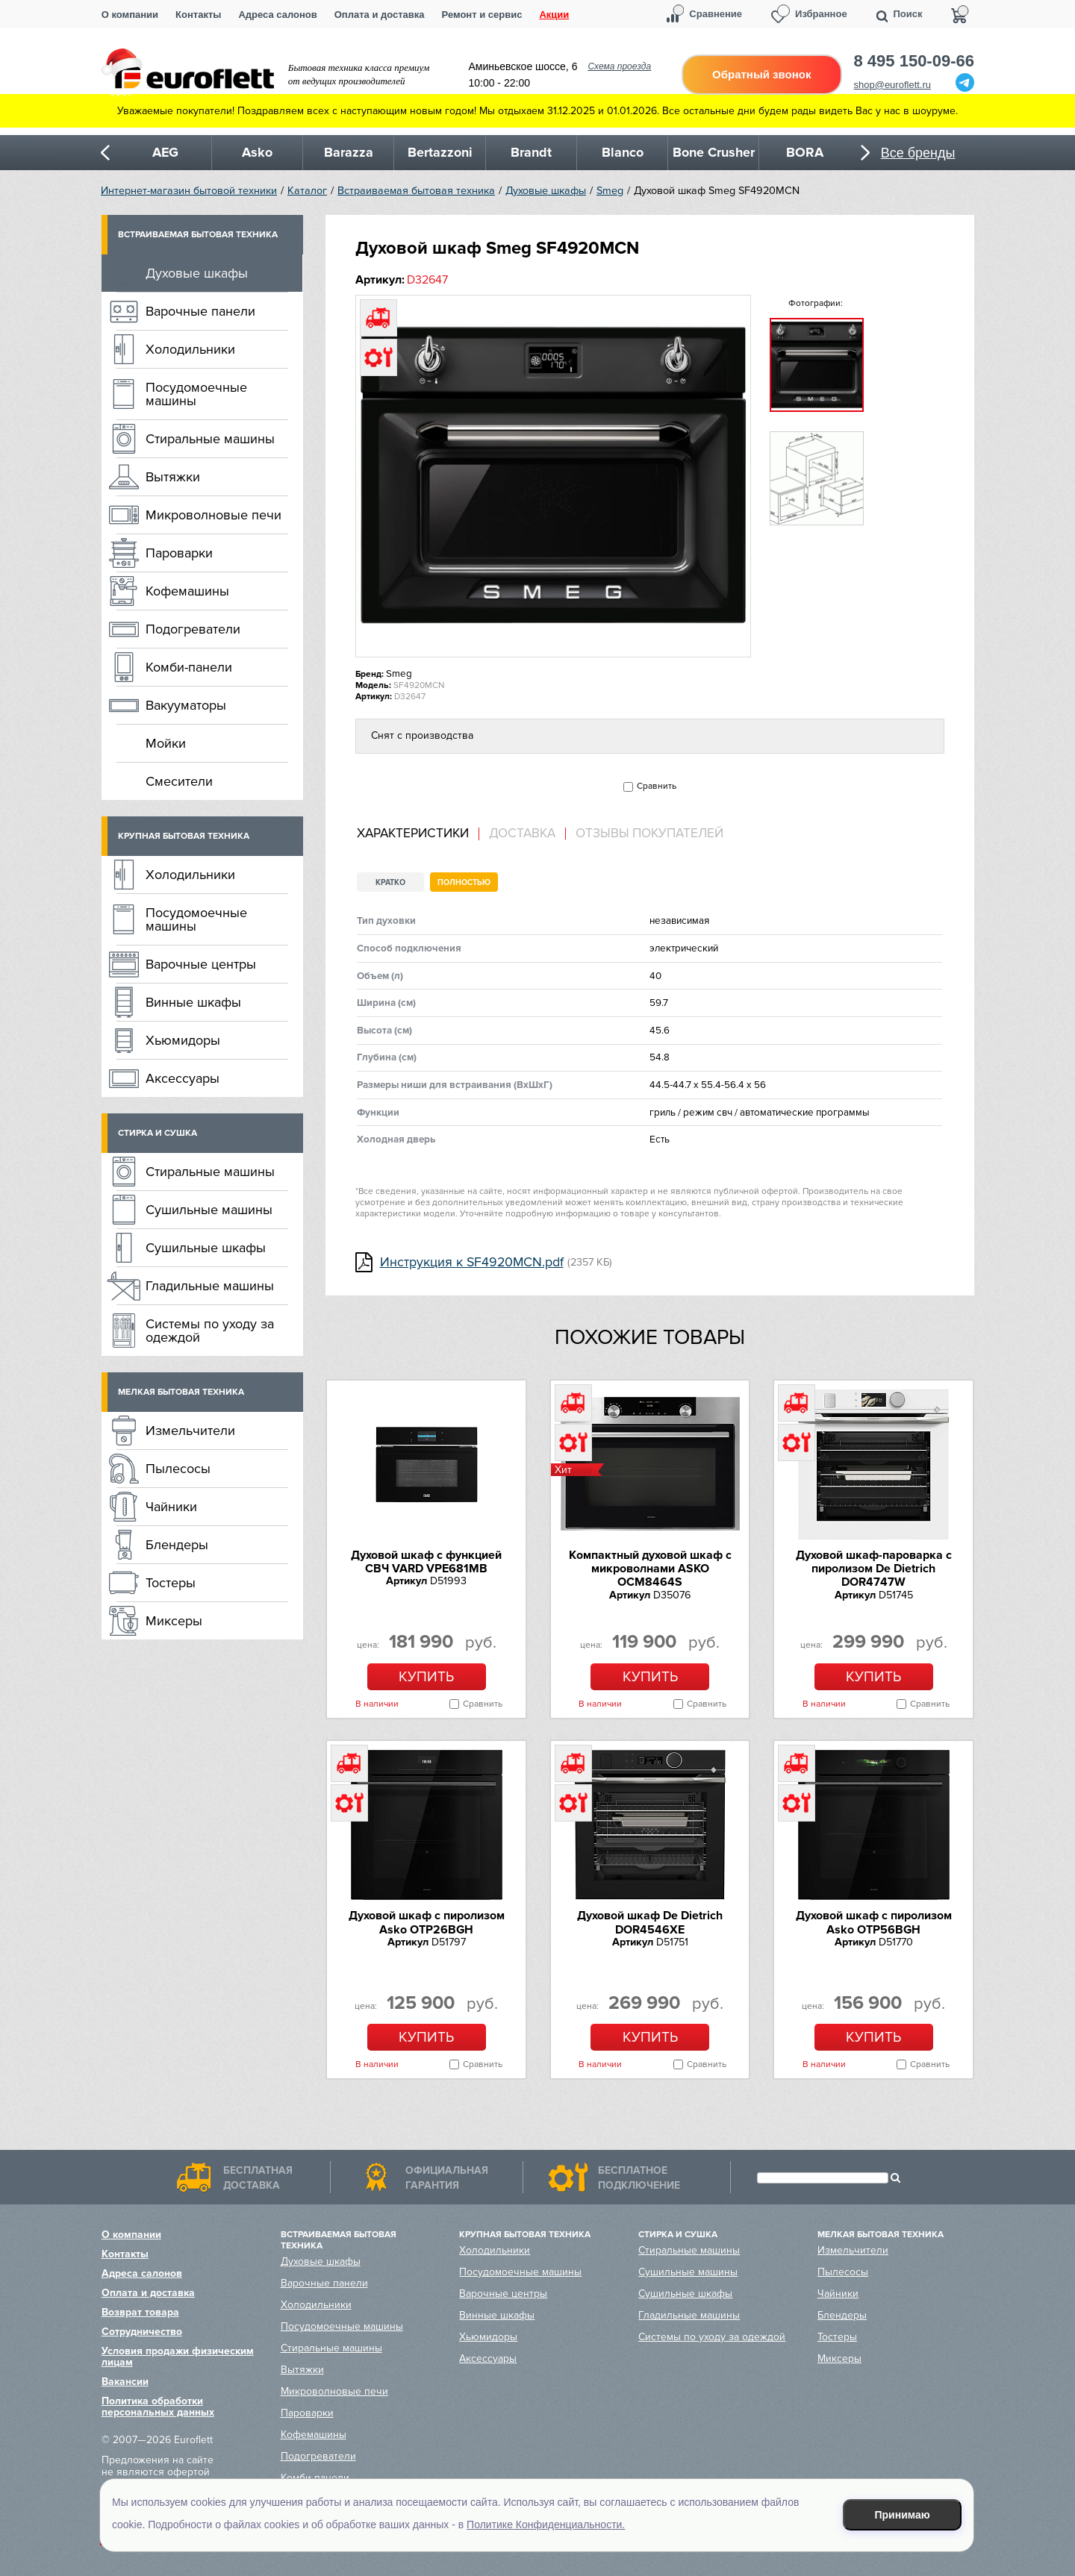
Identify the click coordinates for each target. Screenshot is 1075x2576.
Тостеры (171, 1583)
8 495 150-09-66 (914, 61)
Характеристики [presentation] (413, 834)
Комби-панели (189, 667)
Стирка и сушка (157, 1133)
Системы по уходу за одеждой (210, 1330)
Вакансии (125, 2381)
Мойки (166, 743)
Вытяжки (173, 477)
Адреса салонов (277, 14)
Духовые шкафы (545, 190)
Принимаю (902, 2515)
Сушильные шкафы (206, 1247)
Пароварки (179, 553)
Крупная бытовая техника (183, 836)
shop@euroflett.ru (893, 84)
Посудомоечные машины (196, 394)
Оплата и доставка (379, 14)
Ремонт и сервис (482, 14)
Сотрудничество (142, 2331)
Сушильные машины (209, 1209)
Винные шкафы (193, 1002)
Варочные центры (201, 964)
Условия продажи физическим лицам (178, 2357)
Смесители (179, 781)
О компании (130, 14)
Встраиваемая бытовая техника (416, 190)
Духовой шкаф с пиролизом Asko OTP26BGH (427, 1922)
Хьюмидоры (183, 1040)
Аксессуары (182, 1078)
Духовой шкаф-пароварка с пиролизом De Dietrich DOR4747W (874, 1569)
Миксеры (174, 1621)
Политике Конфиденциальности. (546, 2524)
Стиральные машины (210, 439)
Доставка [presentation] (522, 834)
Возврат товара (140, 2312)
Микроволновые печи (213, 515)
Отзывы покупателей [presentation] (649, 834)
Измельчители (190, 1430)
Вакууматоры (186, 705)
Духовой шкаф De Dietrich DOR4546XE (650, 1922)
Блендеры (177, 1544)
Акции (554, 14)
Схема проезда (619, 66)
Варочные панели (200, 311)
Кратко (390, 882)
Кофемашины (187, 591)
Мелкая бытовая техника (181, 1392)
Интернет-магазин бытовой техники (189, 190)
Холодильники (190, 349)
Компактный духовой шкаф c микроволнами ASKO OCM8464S (650, 1569)
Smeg (609, 190)
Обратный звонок (761, 74)
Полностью (463, 882)
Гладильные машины (210, 1286)
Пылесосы (178, 1468)
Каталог (307, 190)
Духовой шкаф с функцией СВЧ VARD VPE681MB (426, 1562)
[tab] (418, 834)
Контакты (198, 14)
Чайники (171, 1506)
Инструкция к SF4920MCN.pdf (472, 1262)
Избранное (821, 13)
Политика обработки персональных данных (158, 2407)
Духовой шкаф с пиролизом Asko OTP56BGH (874, 1922)
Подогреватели (193, 629)
